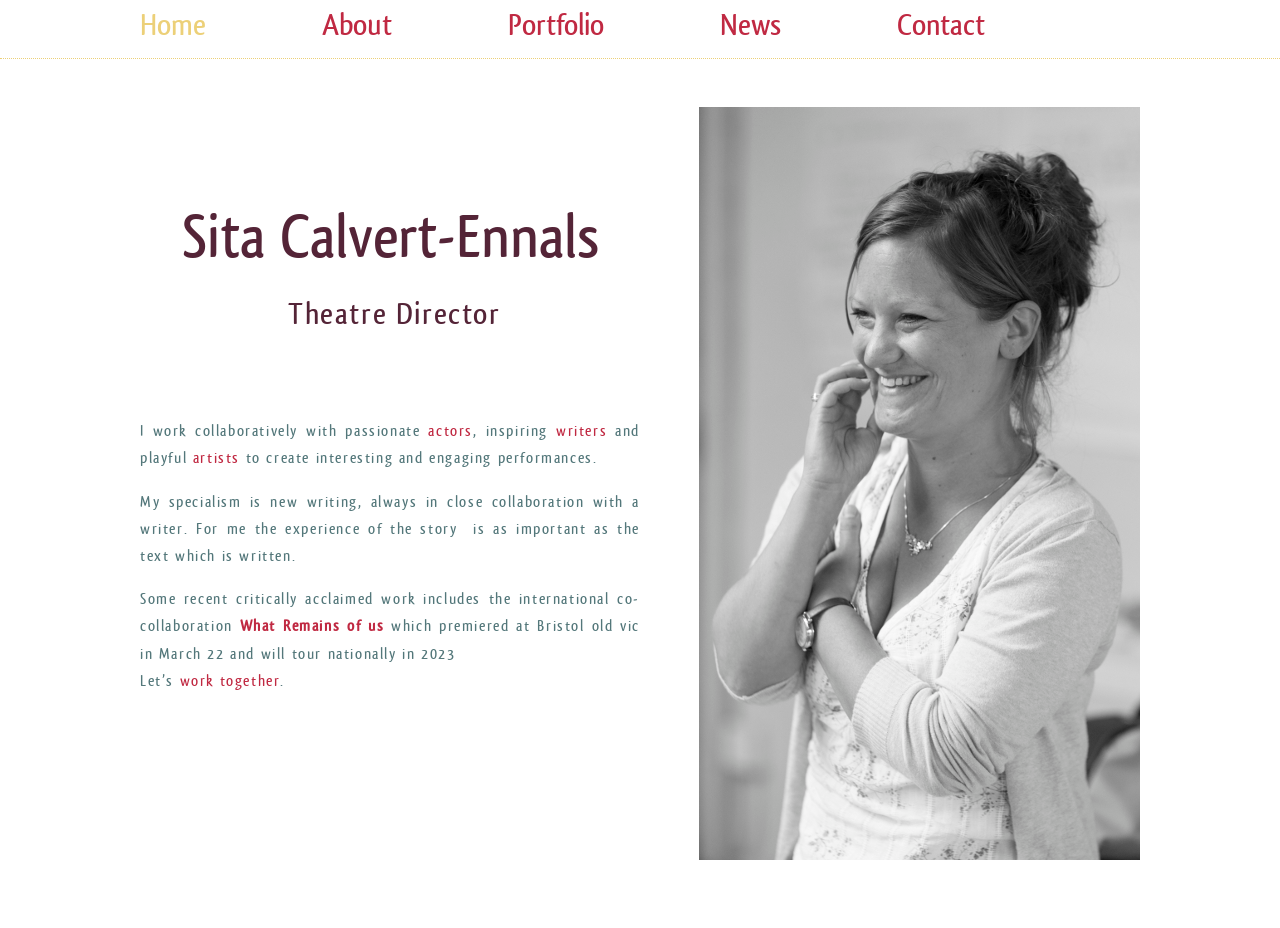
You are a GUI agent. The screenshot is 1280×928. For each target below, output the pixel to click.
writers (581, 431)
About (357, 25)
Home (173, 25)
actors (450, 431)
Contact (941, 25)
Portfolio (556, 25)
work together (230, 681)
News (750, 25)
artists (213, 458)
